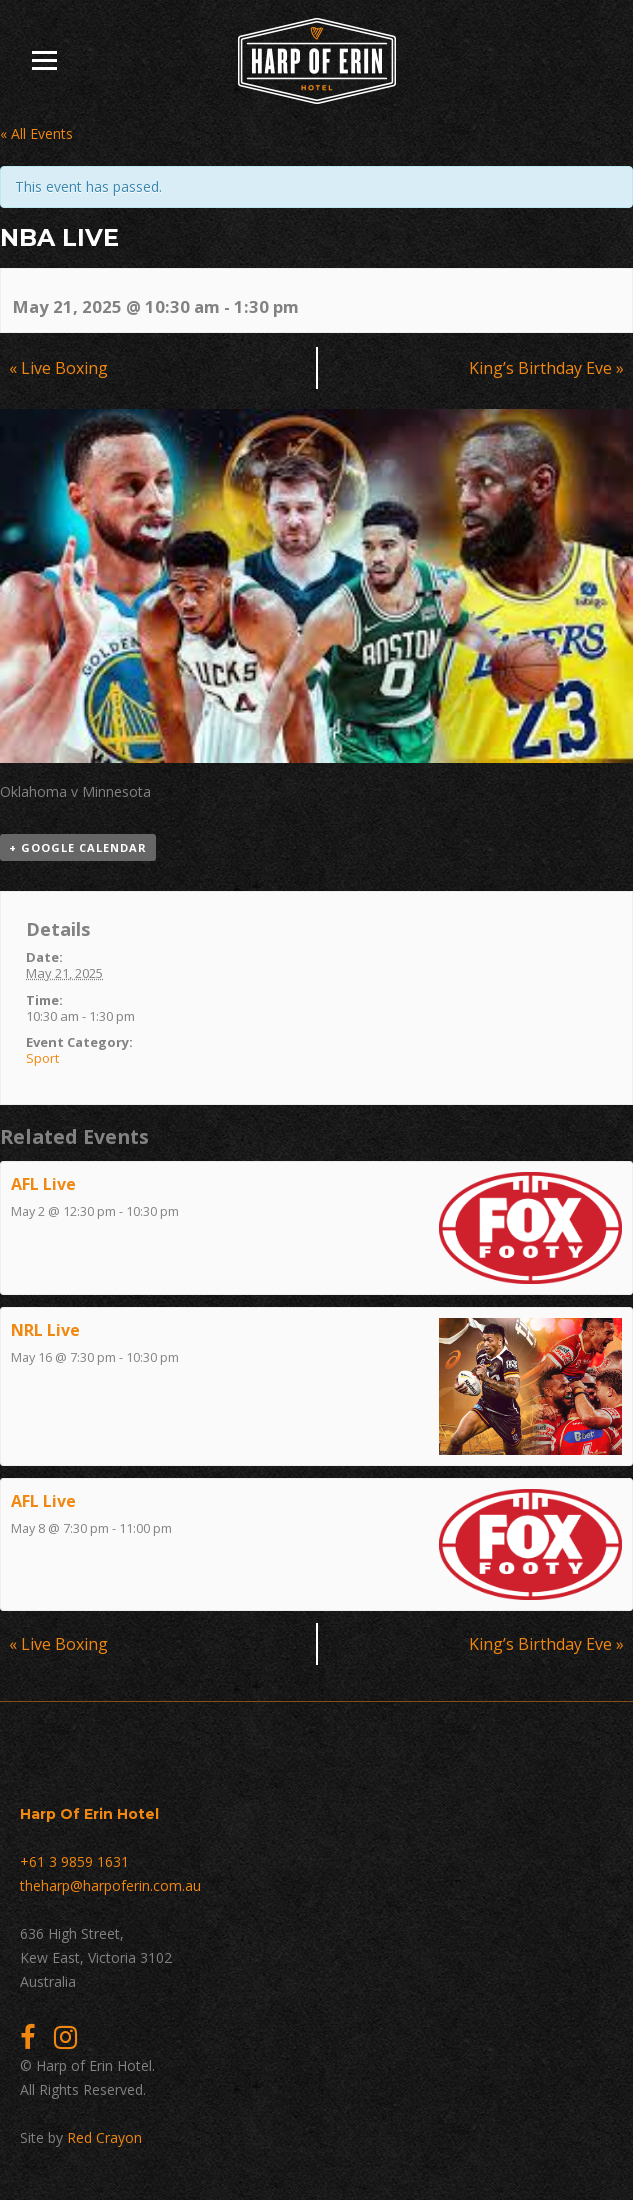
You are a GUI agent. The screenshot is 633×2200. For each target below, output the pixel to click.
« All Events (36, 133)
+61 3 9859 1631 (74, 1861)
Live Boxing (58, 368)
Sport (42, 1058)
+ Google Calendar (78, 847)
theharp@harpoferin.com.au (110, 1885)
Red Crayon (104, 2137)
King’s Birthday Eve (546, 368)
